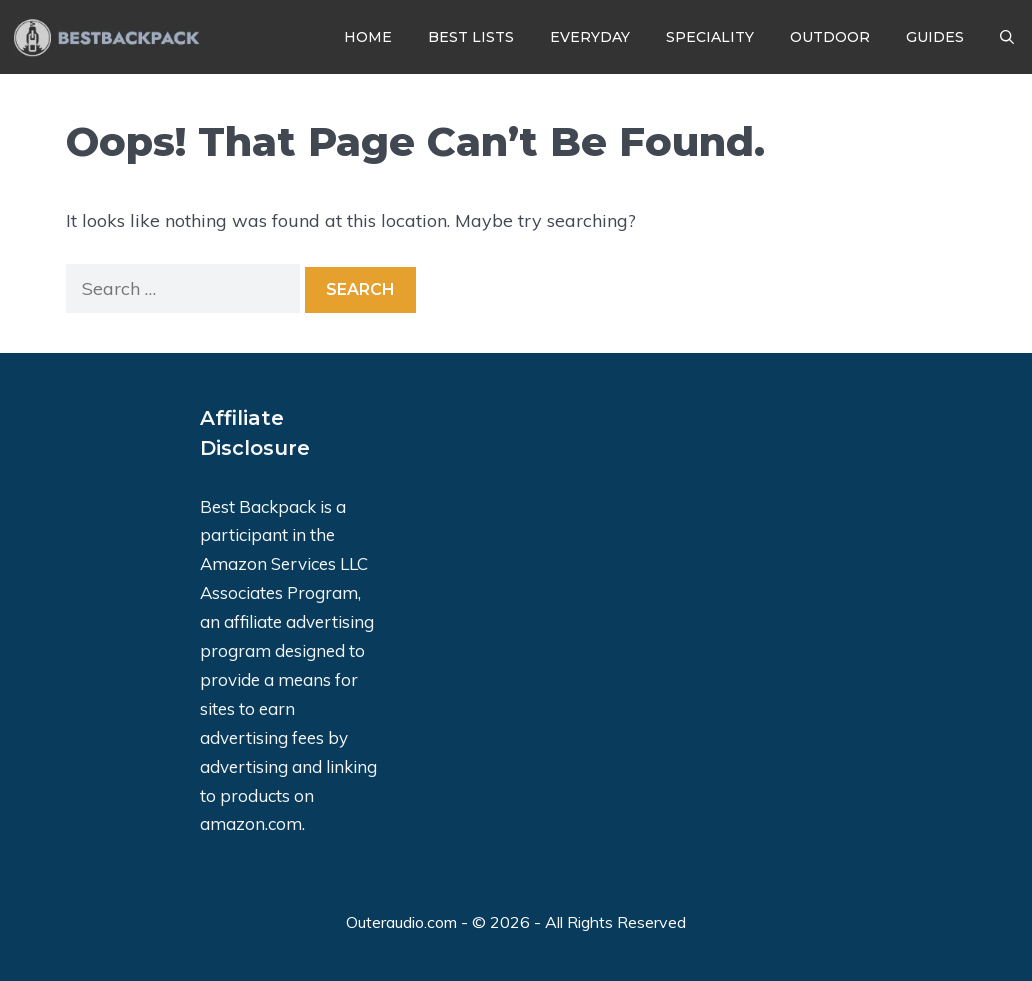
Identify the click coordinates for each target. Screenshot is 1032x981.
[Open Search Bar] (1007, 37)
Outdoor (830, 37)
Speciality (710, 37)
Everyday (590, 37)
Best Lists (471, 37)
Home (368, 37)
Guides (935, 37)
